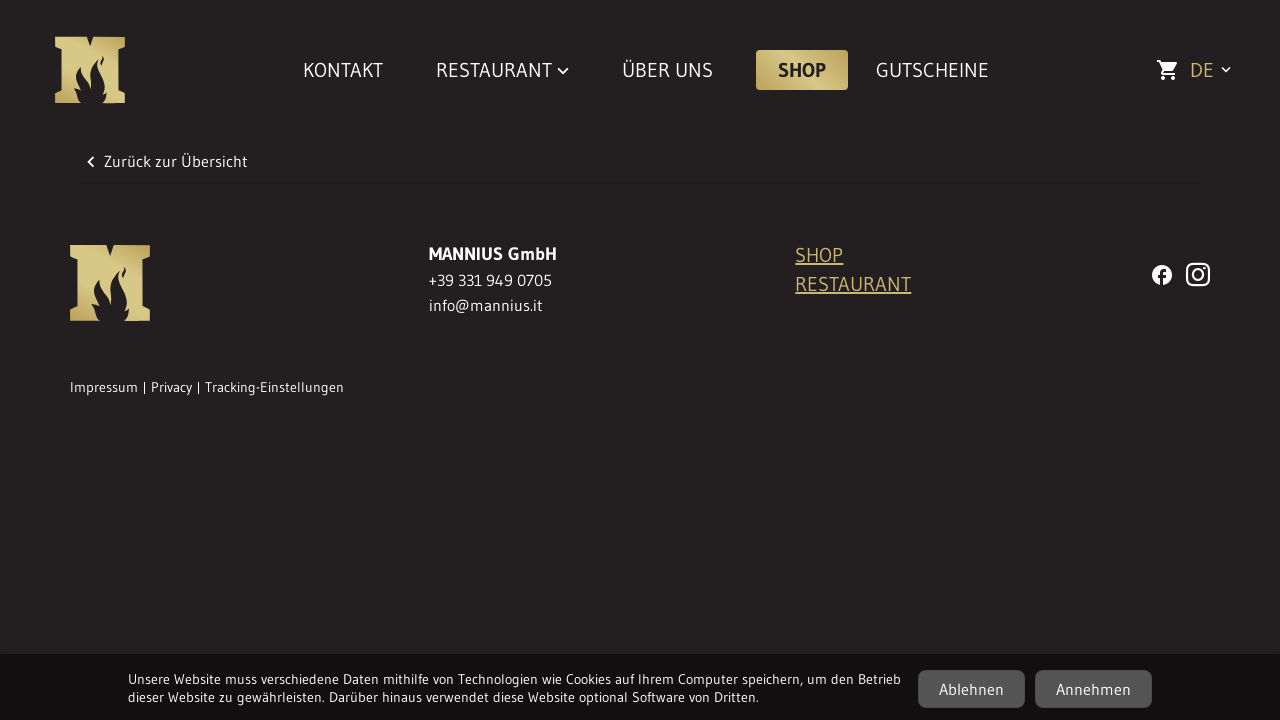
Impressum (104, 387)
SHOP (802, 70)
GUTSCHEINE (932, 70)
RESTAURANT (853, 284)
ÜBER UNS (667, 70)
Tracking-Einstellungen (274, 387)
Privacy (171, 387)
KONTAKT (343, 70)
